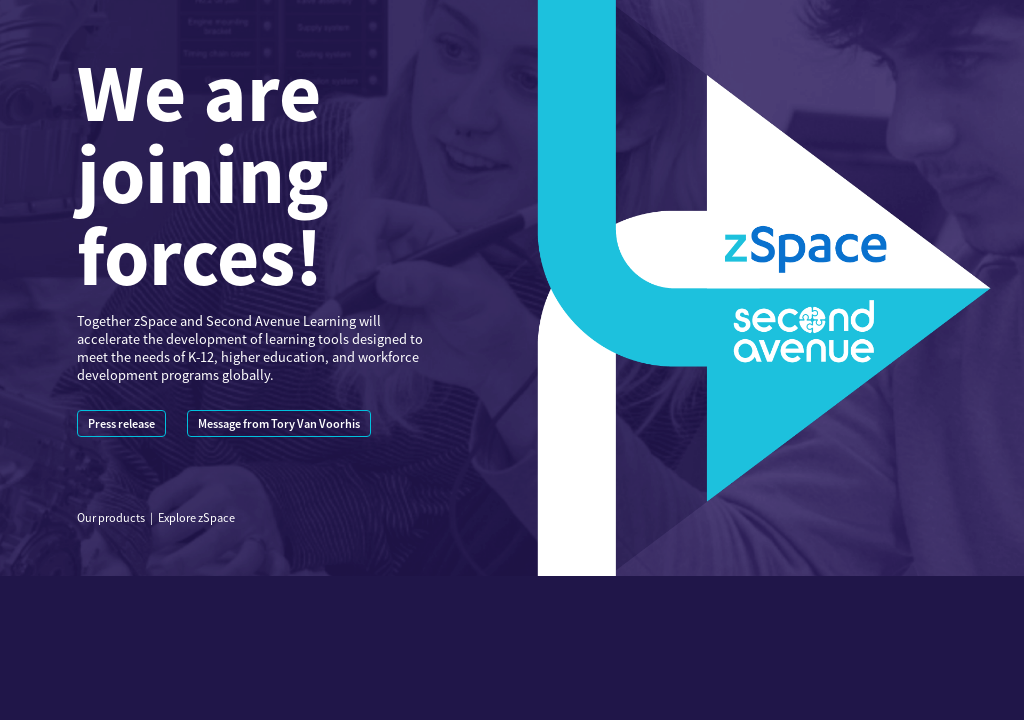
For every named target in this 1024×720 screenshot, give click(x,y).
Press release (121, 423)
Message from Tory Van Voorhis (279, 423)
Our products (111, 517)
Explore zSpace (196, 517)
